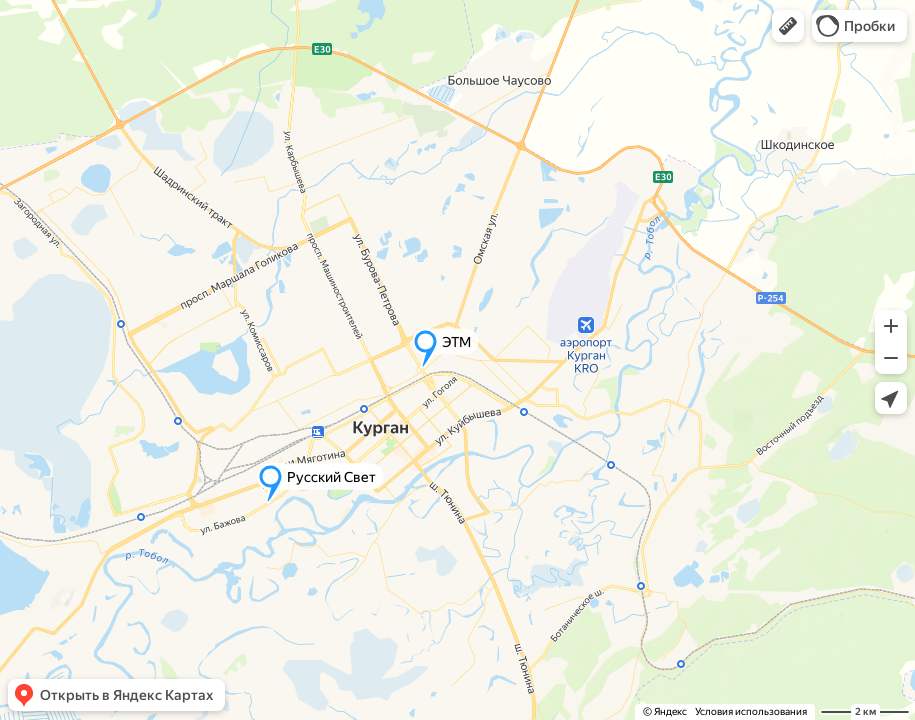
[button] (788, 26)
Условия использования (751, 711)
